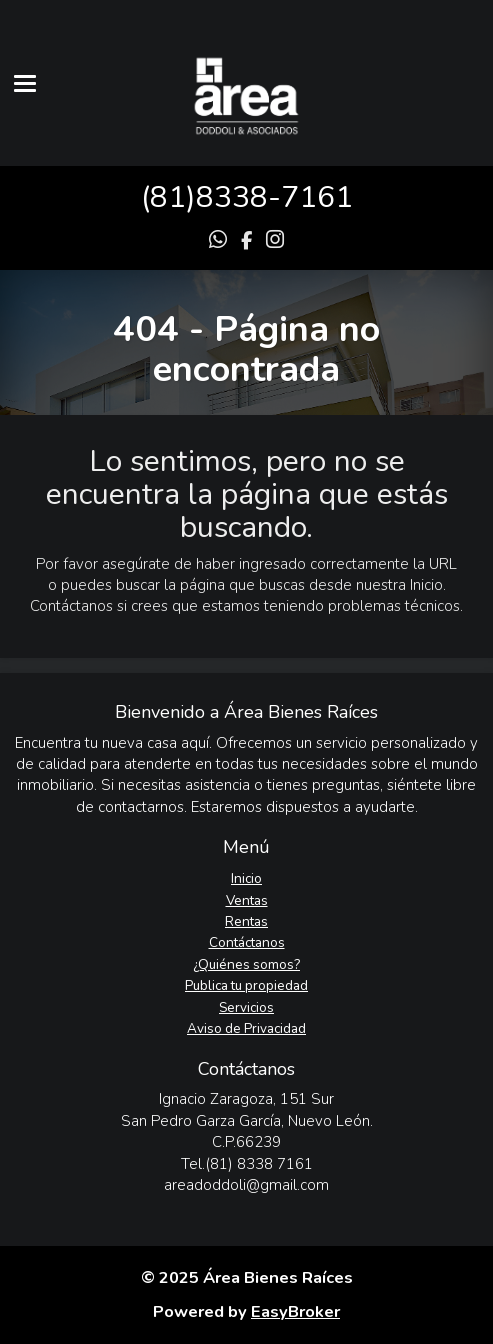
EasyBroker (295, 1311)
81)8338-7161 (251, 197)
